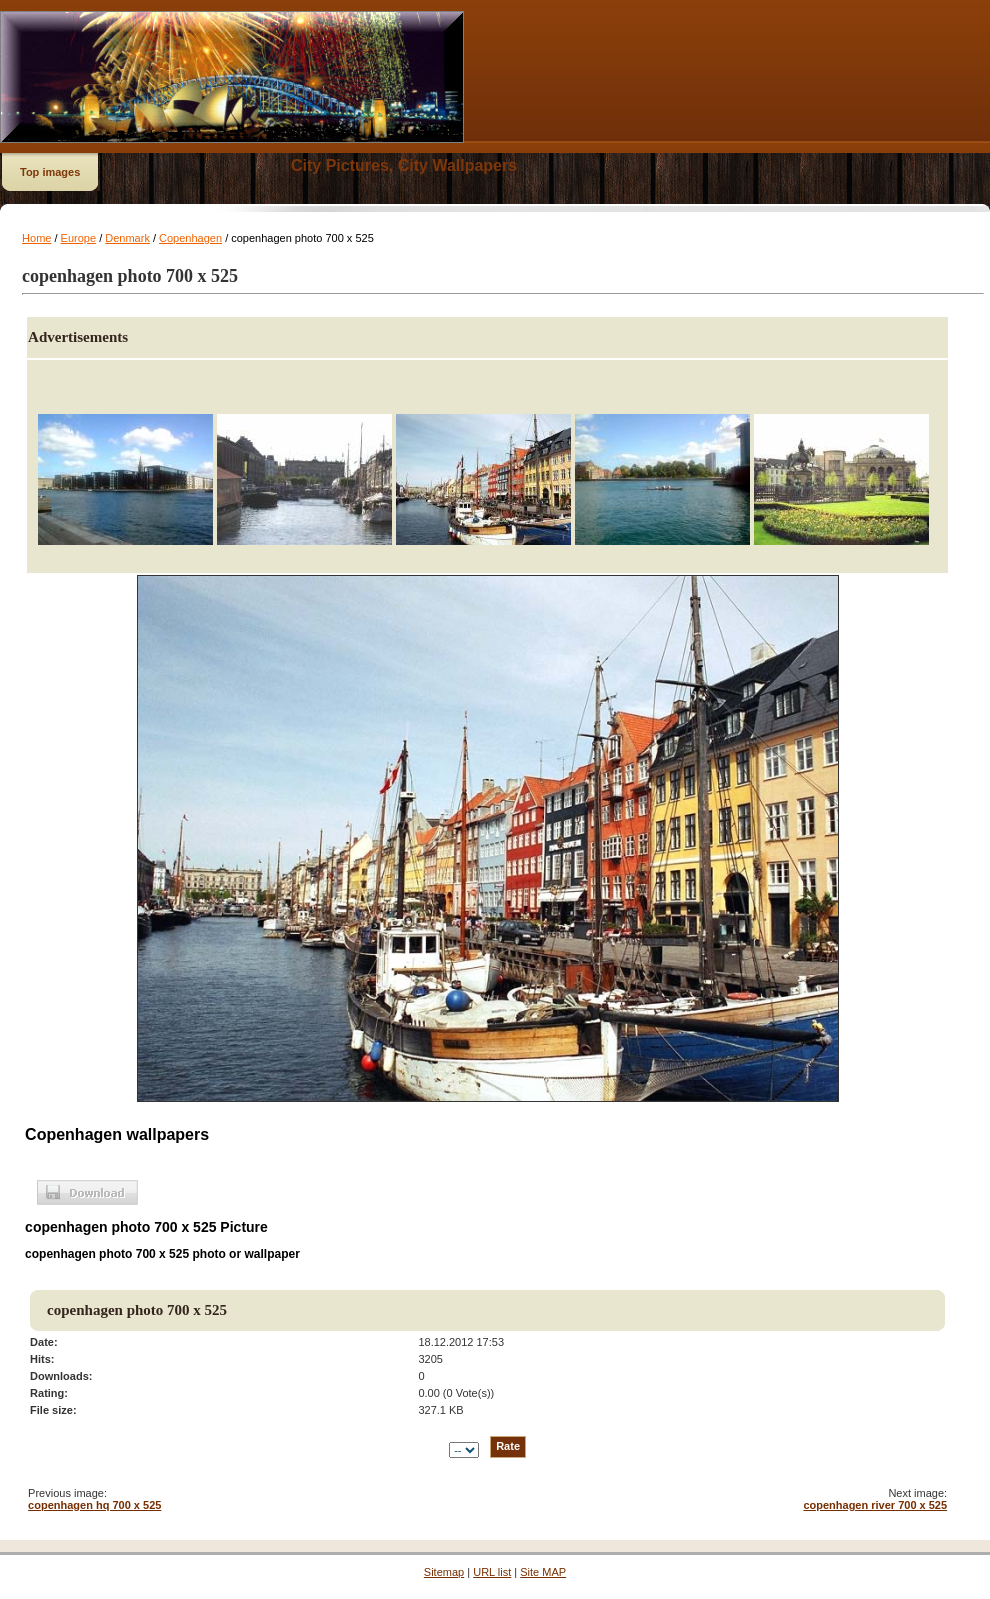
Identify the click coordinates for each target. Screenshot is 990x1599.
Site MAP (543, 1572)
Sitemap (444, 1572)
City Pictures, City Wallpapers (404, 165)
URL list (492, 1572)
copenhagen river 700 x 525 (875, 1505)
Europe (78, 238)
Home (36, 238)
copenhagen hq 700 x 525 (94, 1505)
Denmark (127, 238)
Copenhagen (190, 238)
